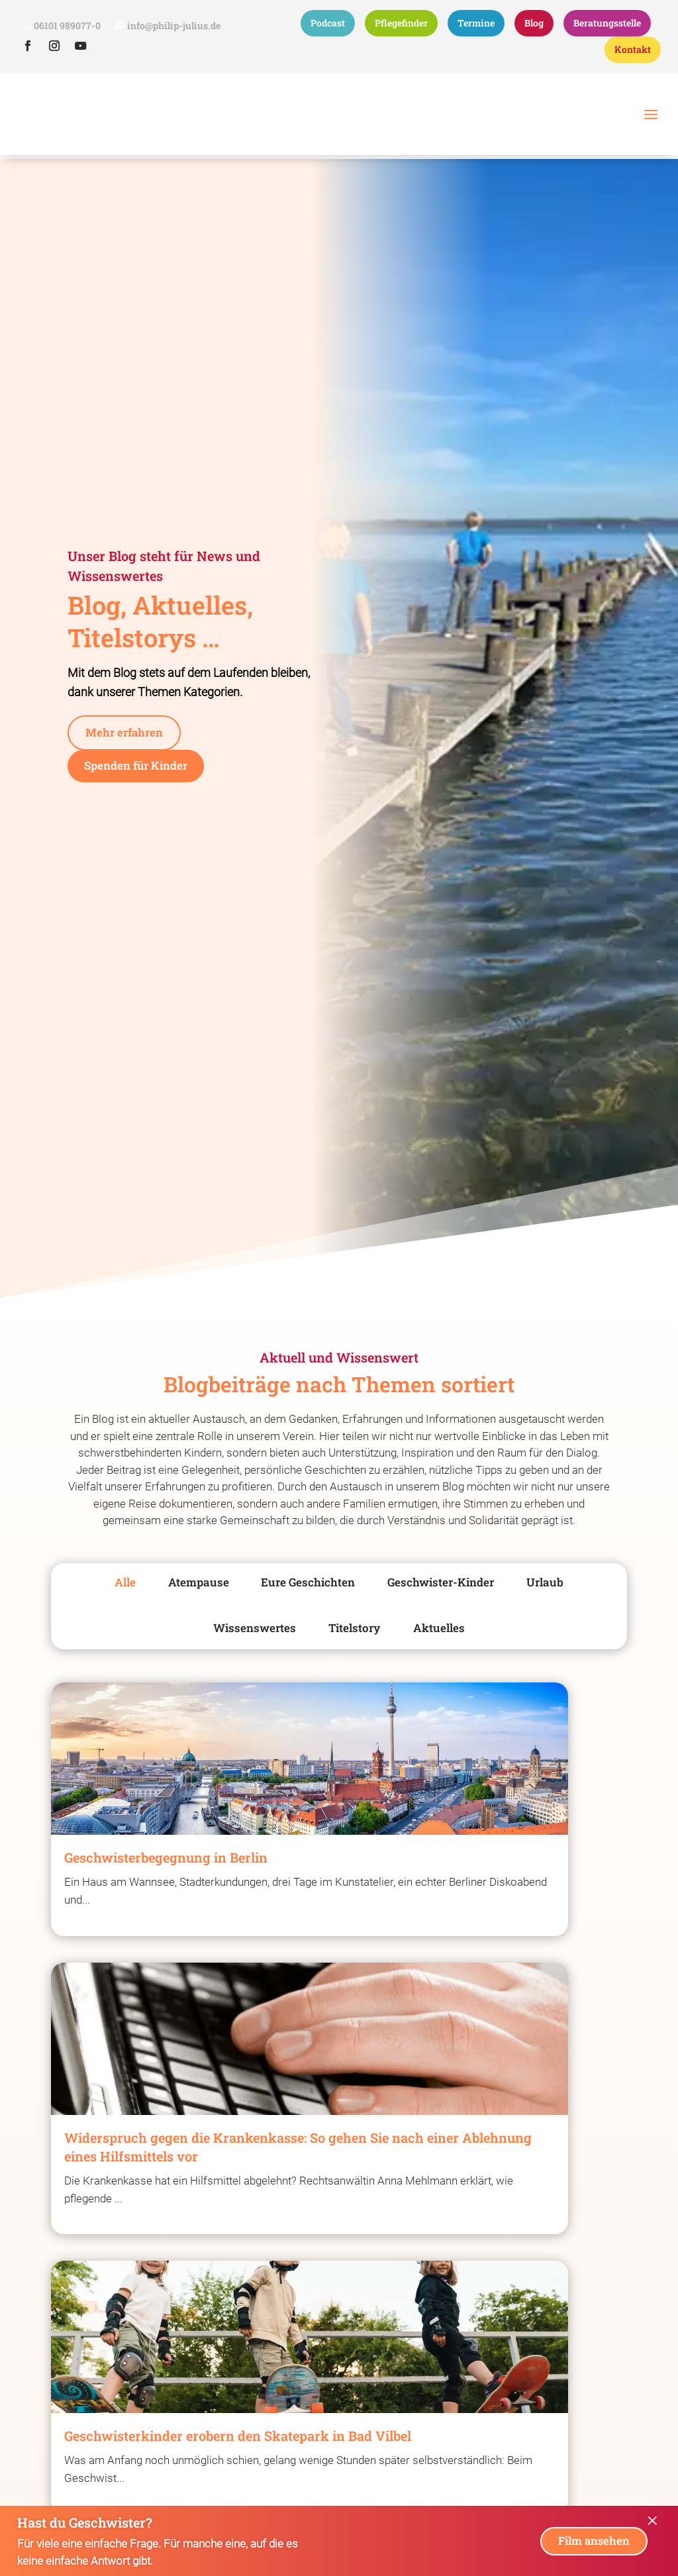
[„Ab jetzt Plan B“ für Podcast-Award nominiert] (138, 2305)
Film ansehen (591, 2541)
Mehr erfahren (126, 757)
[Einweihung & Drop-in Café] (339, 2295)
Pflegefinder (401, 23)
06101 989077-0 (67, 25)
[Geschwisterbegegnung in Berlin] (138, 1887)
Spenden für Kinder (140, 792)
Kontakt (632, 49)
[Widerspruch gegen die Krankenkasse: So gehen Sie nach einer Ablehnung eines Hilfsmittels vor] (339, 1915)
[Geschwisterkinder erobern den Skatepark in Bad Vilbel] (540, 1897)
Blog (534, 23)
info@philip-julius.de (173, 25)
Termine (476, 23)
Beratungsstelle (607, 23)
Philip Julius (38, 169)
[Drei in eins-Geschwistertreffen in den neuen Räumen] (540, 2305)
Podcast (328, 23)
